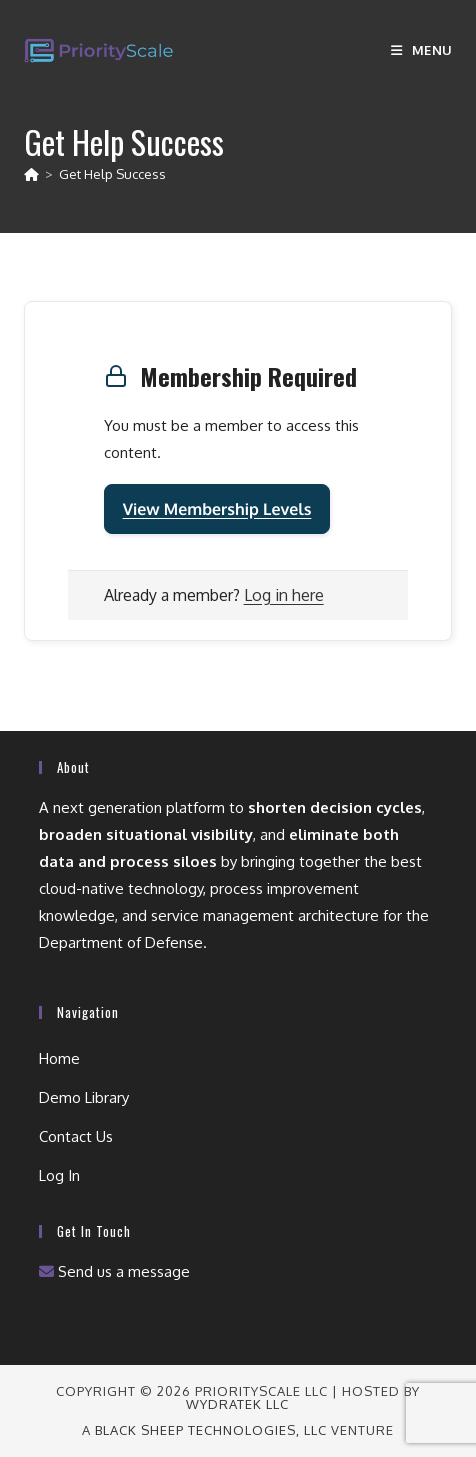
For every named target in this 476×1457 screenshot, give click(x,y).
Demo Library (84, 1097)
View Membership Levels (217, 509)
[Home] (31, 174)
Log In (59, 1175)
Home (59, 1058)
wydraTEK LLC (237, 1404)
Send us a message (114, 1271)
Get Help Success (112, 174)
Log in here (284, 595)
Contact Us (76, 1136)
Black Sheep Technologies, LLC (211, 1430)
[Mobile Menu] (421, 50)
